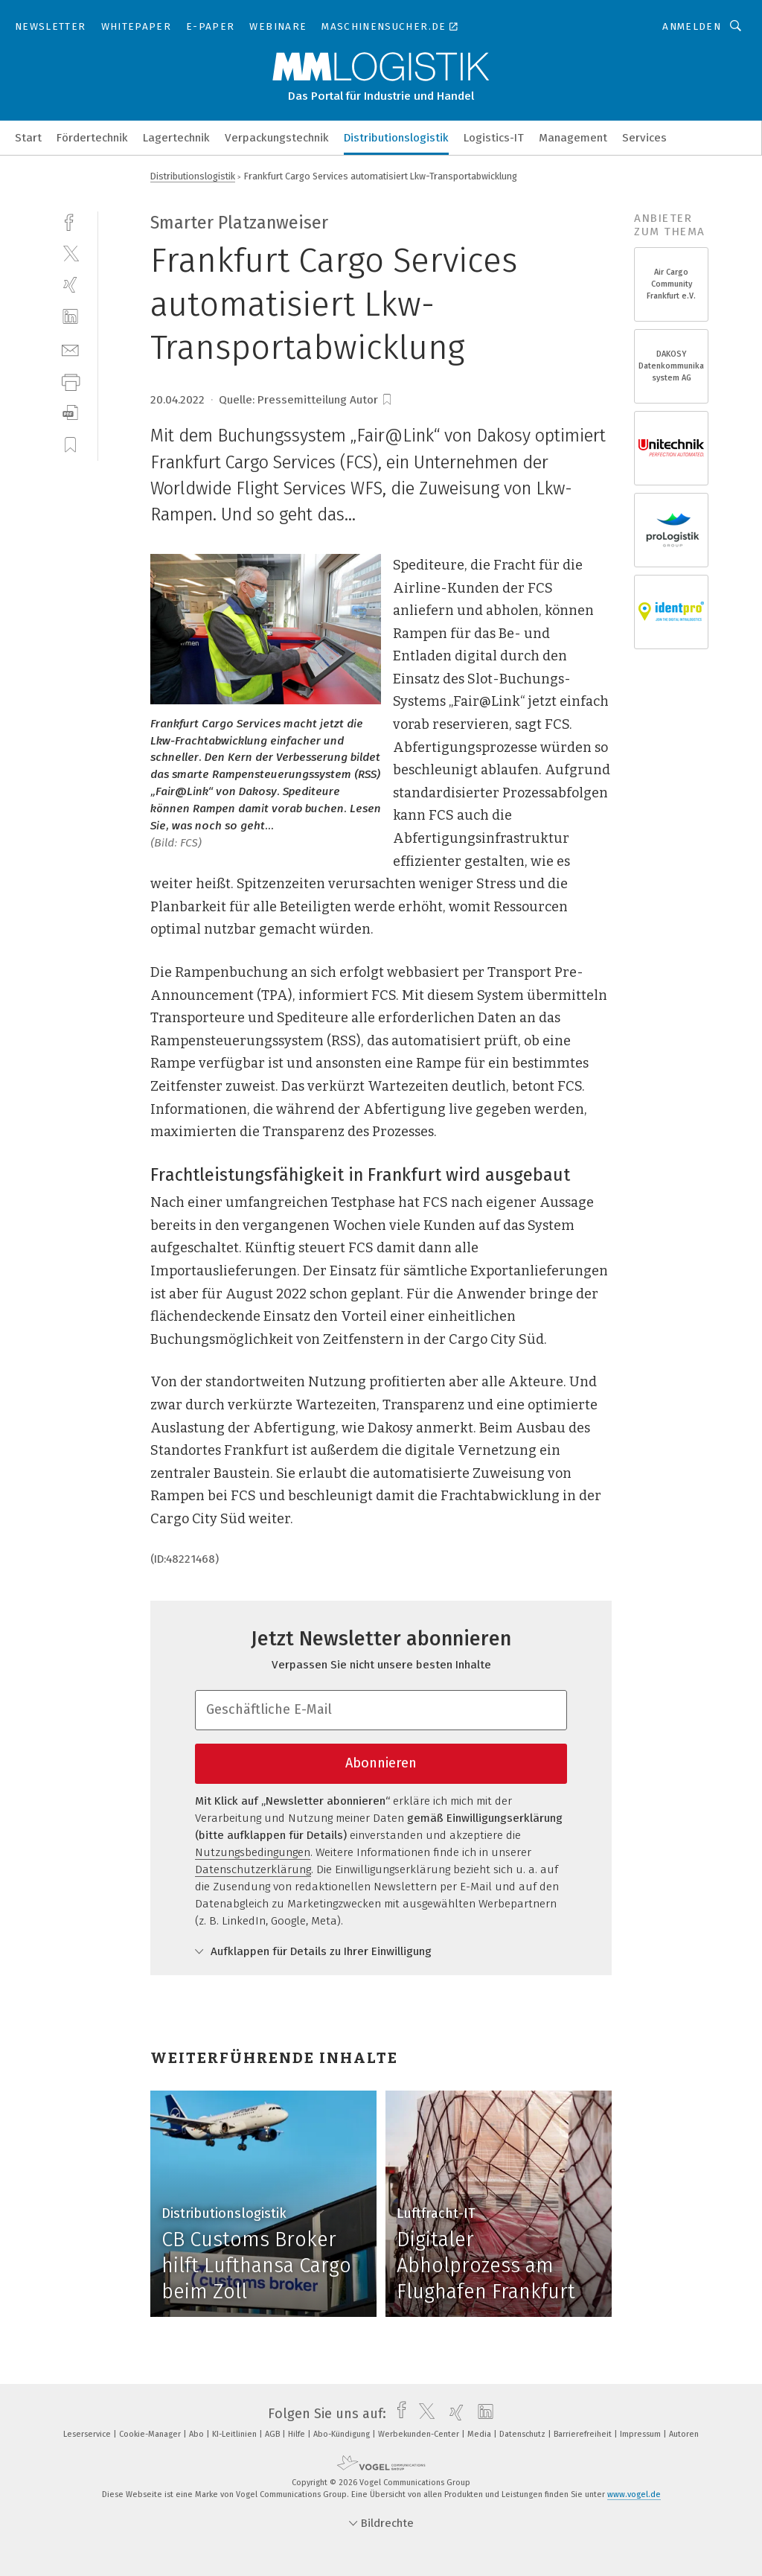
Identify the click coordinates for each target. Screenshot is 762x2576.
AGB (273, 2434)
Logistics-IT (494, 137)
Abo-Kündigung (342, 2434)
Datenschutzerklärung (253, 1869)
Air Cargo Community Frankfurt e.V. (671, 284)
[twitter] (70, 252)
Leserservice (88, 2434)
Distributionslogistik (396, 137)
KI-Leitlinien (235, 2434)
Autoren (684, 2434)
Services (644, 137)
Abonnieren (381, 1763)
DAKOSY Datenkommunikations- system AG (671, 366)
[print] (70, 381)
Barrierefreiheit (584, 2434)
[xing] (70, 284)
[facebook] (70, 220)
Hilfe (297, 2434)
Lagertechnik (176, 137)
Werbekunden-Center (419, 2434)
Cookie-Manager (151, 2434)
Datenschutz (523, 2434)
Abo (197, 2434)
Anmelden (691, 26)
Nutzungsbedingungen (252, 1852)
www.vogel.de (634, 2494)
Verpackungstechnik (277, 137)
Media (480, 2434)
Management (573, 137)
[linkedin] (70, 316)
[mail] (70, 348)
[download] (70, 413)
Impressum (641, 2434)
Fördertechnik (92, 137)
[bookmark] (387, 400)
